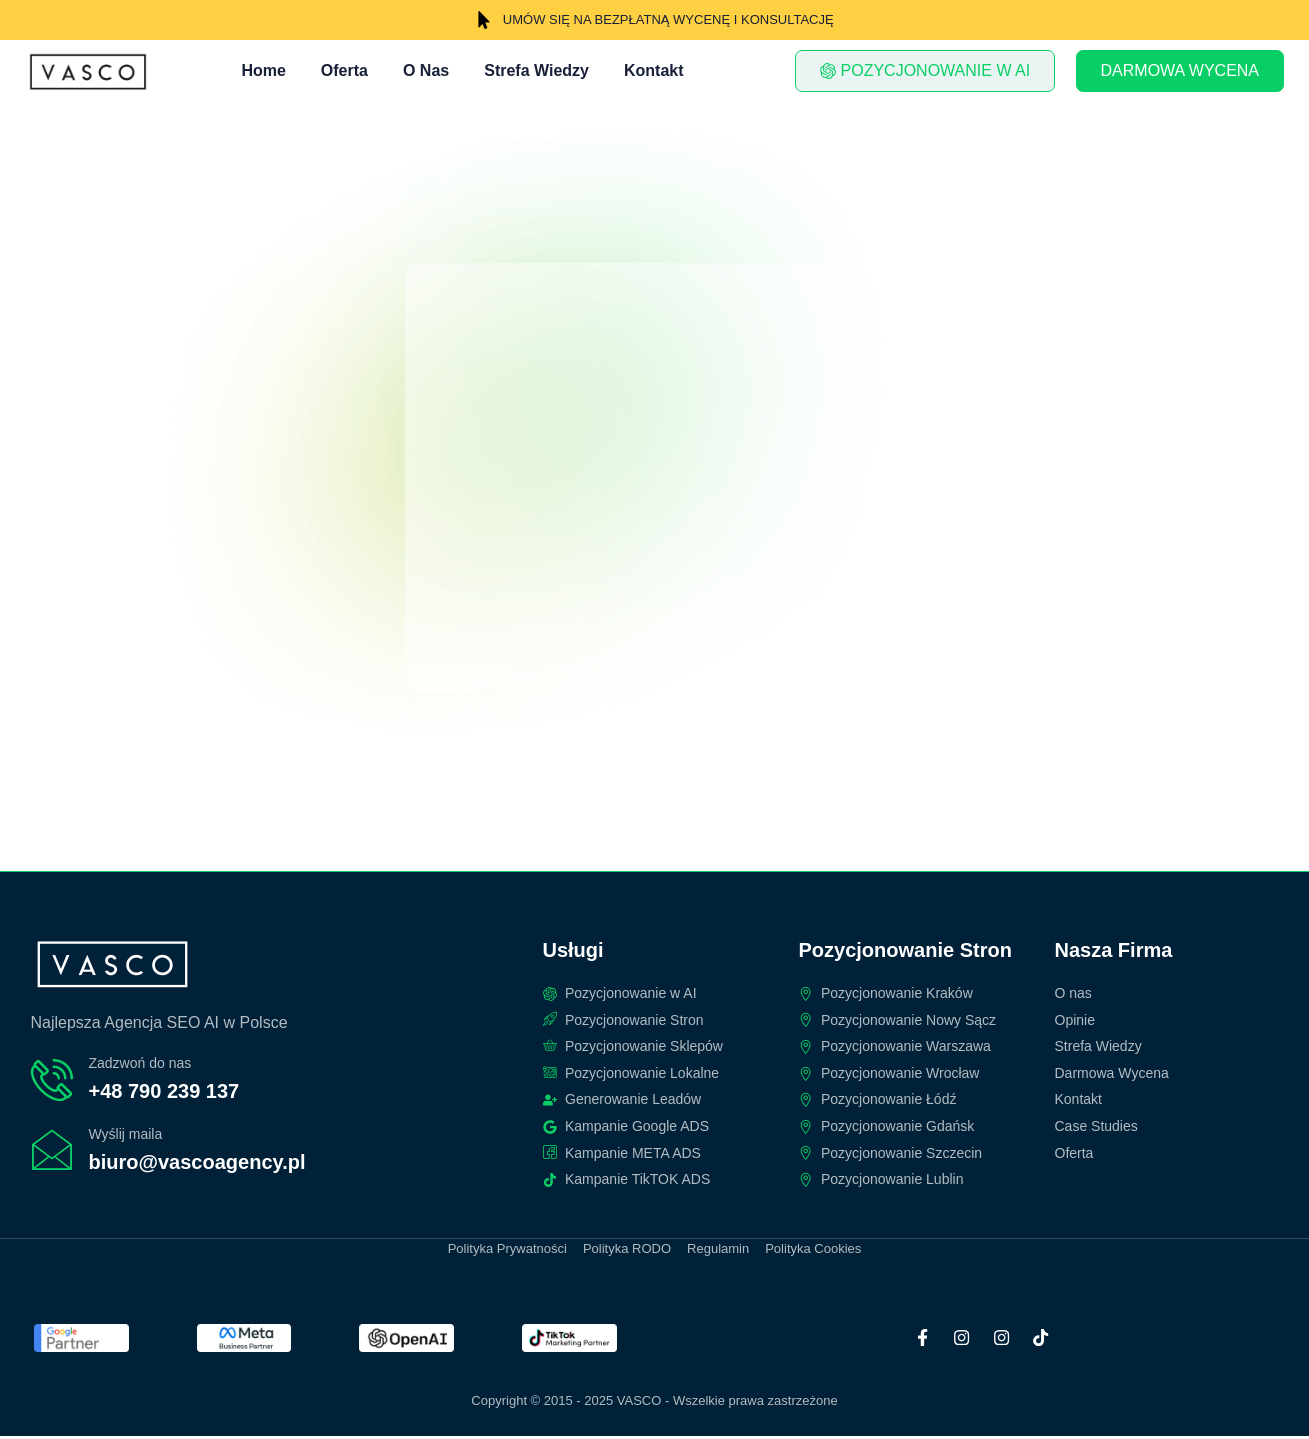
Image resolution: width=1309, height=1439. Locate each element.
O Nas (426, 70)
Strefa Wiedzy (536, 70)
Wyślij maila (126, 1135)
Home (263, 70)
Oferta (344, 70)
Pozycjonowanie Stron (905, 952)
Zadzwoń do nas (140, 1065)
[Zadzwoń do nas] (52, 1081)
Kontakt (654, 70)
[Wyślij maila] (52, 1152)
